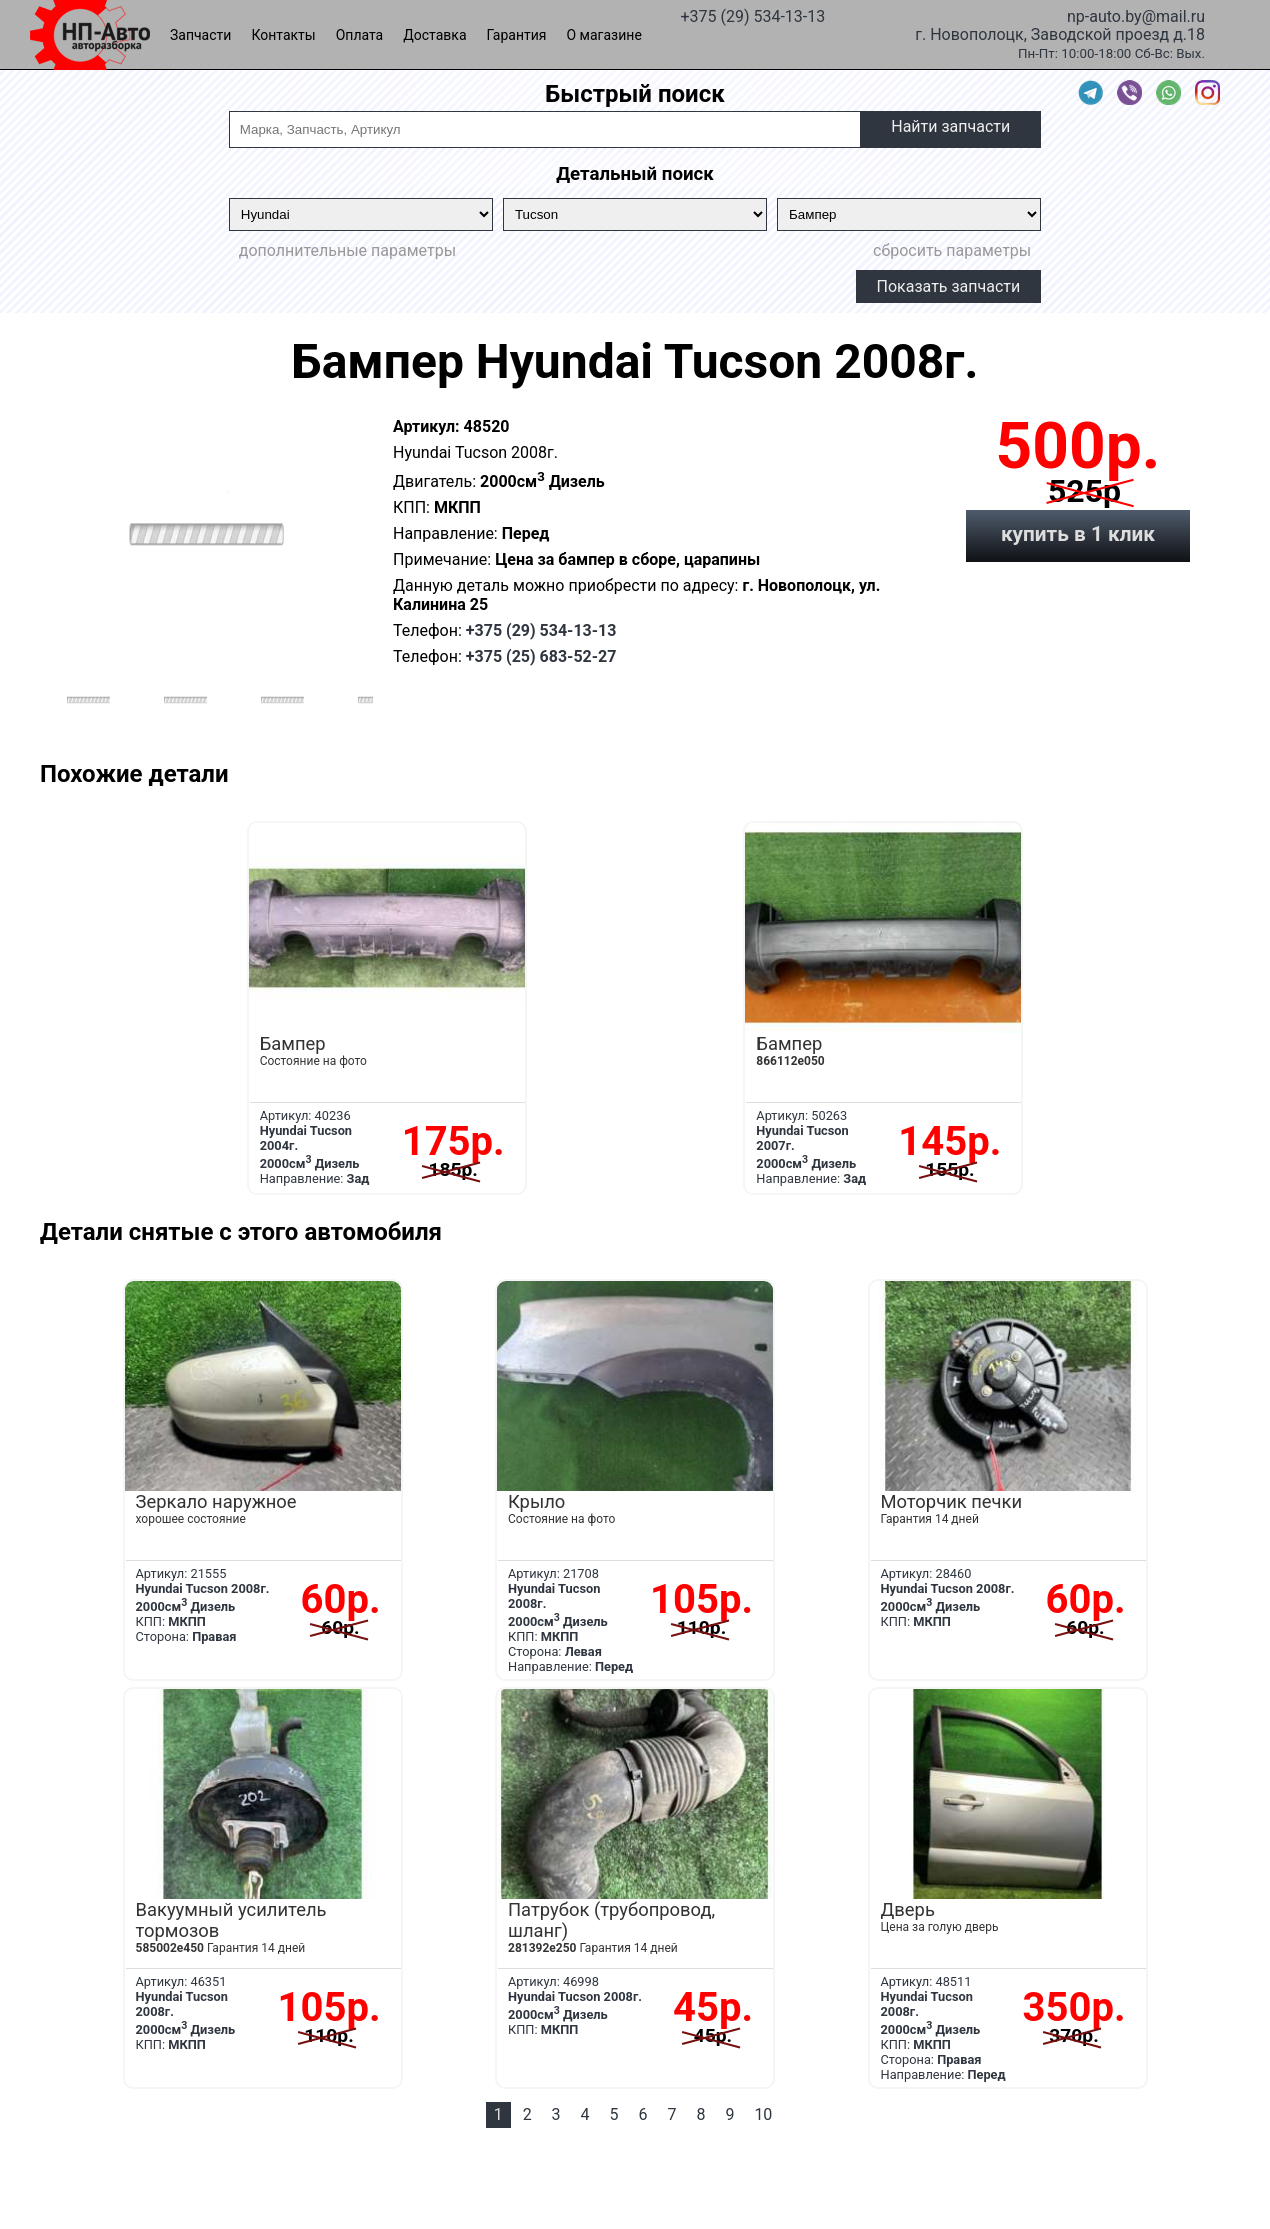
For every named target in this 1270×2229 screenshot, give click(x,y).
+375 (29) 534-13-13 (752, 15)
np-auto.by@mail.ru (1136, 15)
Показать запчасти (949, 286)
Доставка (434, 35)
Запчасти (200, 35)
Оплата (360, 35)
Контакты (283, 35)
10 (763, 2114)
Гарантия (517, 35)
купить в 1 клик (1078, 534)
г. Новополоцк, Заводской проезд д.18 (1060, 33)
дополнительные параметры (347, 250)
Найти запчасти (950, 126)
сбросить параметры (952, 250)
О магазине (604, 35)
